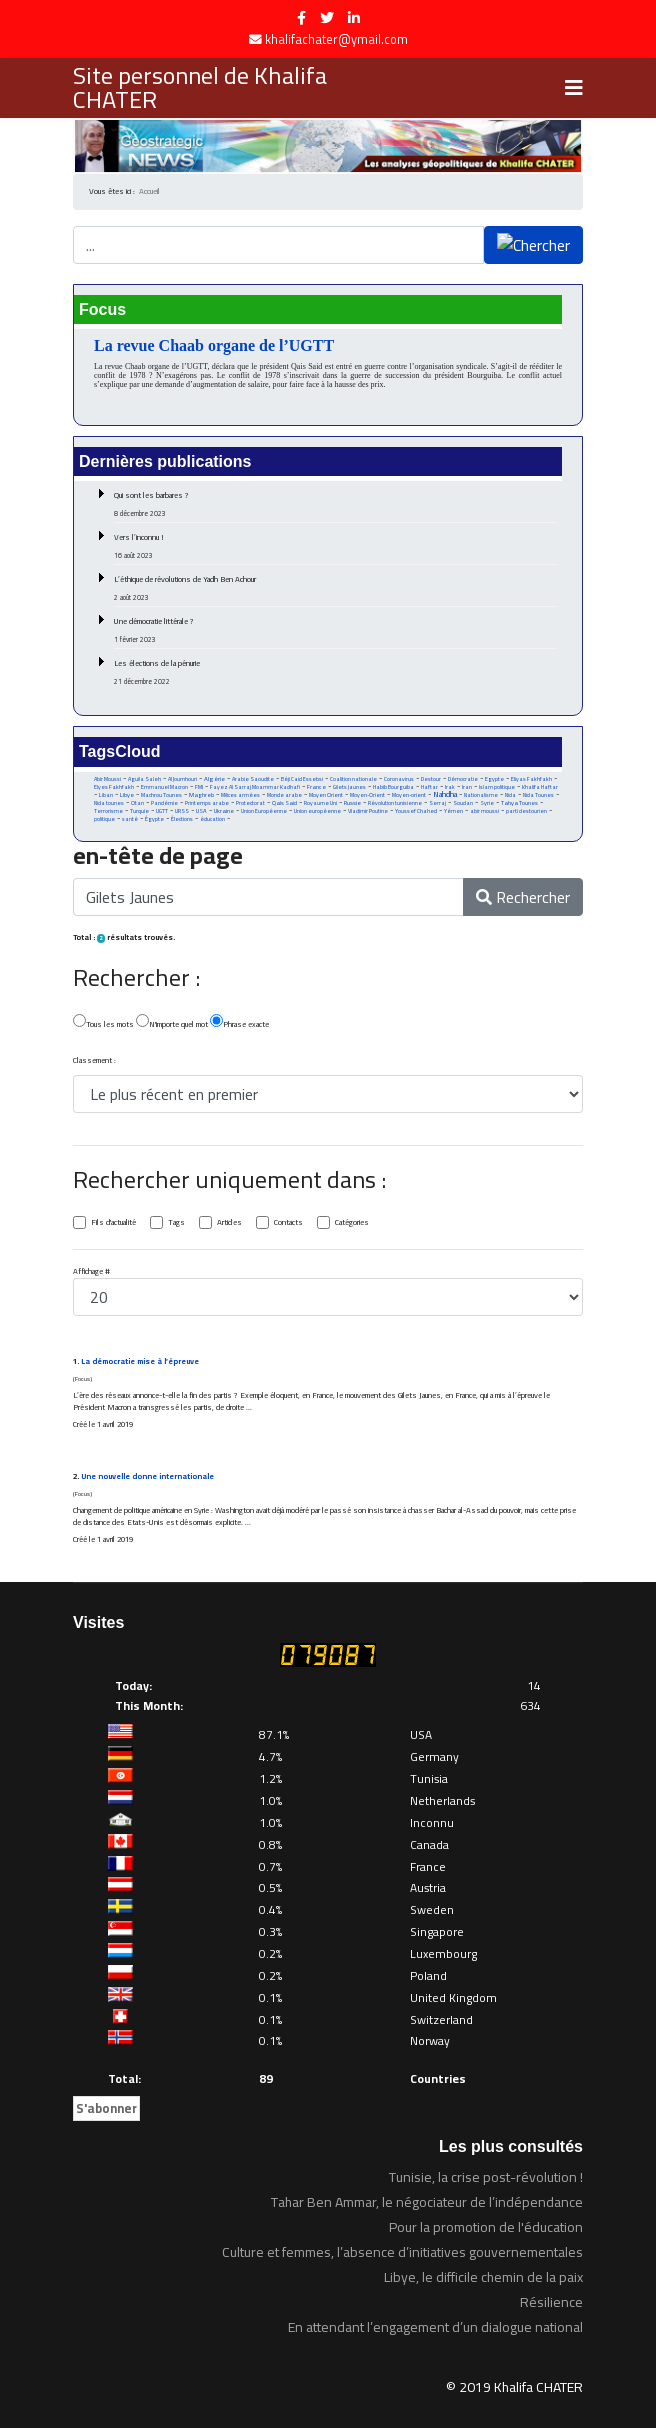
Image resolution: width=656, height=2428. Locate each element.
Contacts (288, 1223)
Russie (352, 803)
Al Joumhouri (182, 779)
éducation (212, 819)
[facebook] (301, 18)
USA (201, 810)
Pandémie (164, 802)
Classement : (94, 1061)
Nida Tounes (538, 795)
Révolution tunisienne (395, 803)
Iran (467, 786)
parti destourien (526, 811)
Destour (431, 779)
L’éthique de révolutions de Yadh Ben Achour (335, 588)
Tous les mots (103, 1022)
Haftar (429, 786)
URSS (182, 811)
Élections (182, 819)
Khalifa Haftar (540, 787)
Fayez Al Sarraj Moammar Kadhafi (255, 787)
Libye (127, 794)
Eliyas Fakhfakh (531, 779)
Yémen (453, 811)
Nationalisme (481, 795)
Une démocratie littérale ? (335, 630)
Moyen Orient (326, 794)
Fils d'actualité (113, 1223)
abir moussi (484, 811)
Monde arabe (284, 794)
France (316, 786)
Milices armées (240, 795)
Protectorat (250, 803)
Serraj (437, 803)
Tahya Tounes (519, 802)
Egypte (494, 779)
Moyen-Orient (367, 795)
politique (104, 819)
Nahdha (445, 794)
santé (130, 819)
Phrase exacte (239, 1022)
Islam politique (497, 787)
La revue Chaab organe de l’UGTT (214, 345)
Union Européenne (264, 811)
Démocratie (463, 779)
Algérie (214, 779)
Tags (176, 1223)
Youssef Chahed (416, 811)
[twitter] (327, 18)
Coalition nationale (353, 779)
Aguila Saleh (144, 779)
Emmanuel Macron (164, 787)
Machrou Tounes (161, 794)
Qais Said (284, 802)
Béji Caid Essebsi (302, 779)
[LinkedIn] (354, 18)
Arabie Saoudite (253, 779)
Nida (510, 795)
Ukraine (224, 810)
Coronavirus (399, 779)
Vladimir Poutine (368, 811)
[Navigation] (574, 88)
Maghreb (201, 794)
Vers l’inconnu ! (335, 546)
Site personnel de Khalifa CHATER (200, 88)
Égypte (154, 819)
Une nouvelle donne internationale (147, 1476)
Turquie (139, 810)
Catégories (352, 1223)
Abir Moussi (107, 779)
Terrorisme (108, 811)
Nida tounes (109, 803)
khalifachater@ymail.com (336, 39)
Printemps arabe (207, 803)
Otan (137, 803)
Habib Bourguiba (393, 787)
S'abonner (106, 2108)
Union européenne (317, 811)
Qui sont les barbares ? (335, 504)
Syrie (487, 802)
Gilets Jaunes (349, 787)
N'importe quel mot (172, 1022)
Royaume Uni (320, 803)
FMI (199, 787)
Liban (106, 795)
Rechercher (523, 897)
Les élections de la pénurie (335, 672)
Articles (229, 1223)
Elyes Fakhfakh (114, 786)
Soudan (463, 803)
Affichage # (91, 1272)
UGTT (162, 810)
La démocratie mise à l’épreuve (140, 1361)
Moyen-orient (409, 795)
